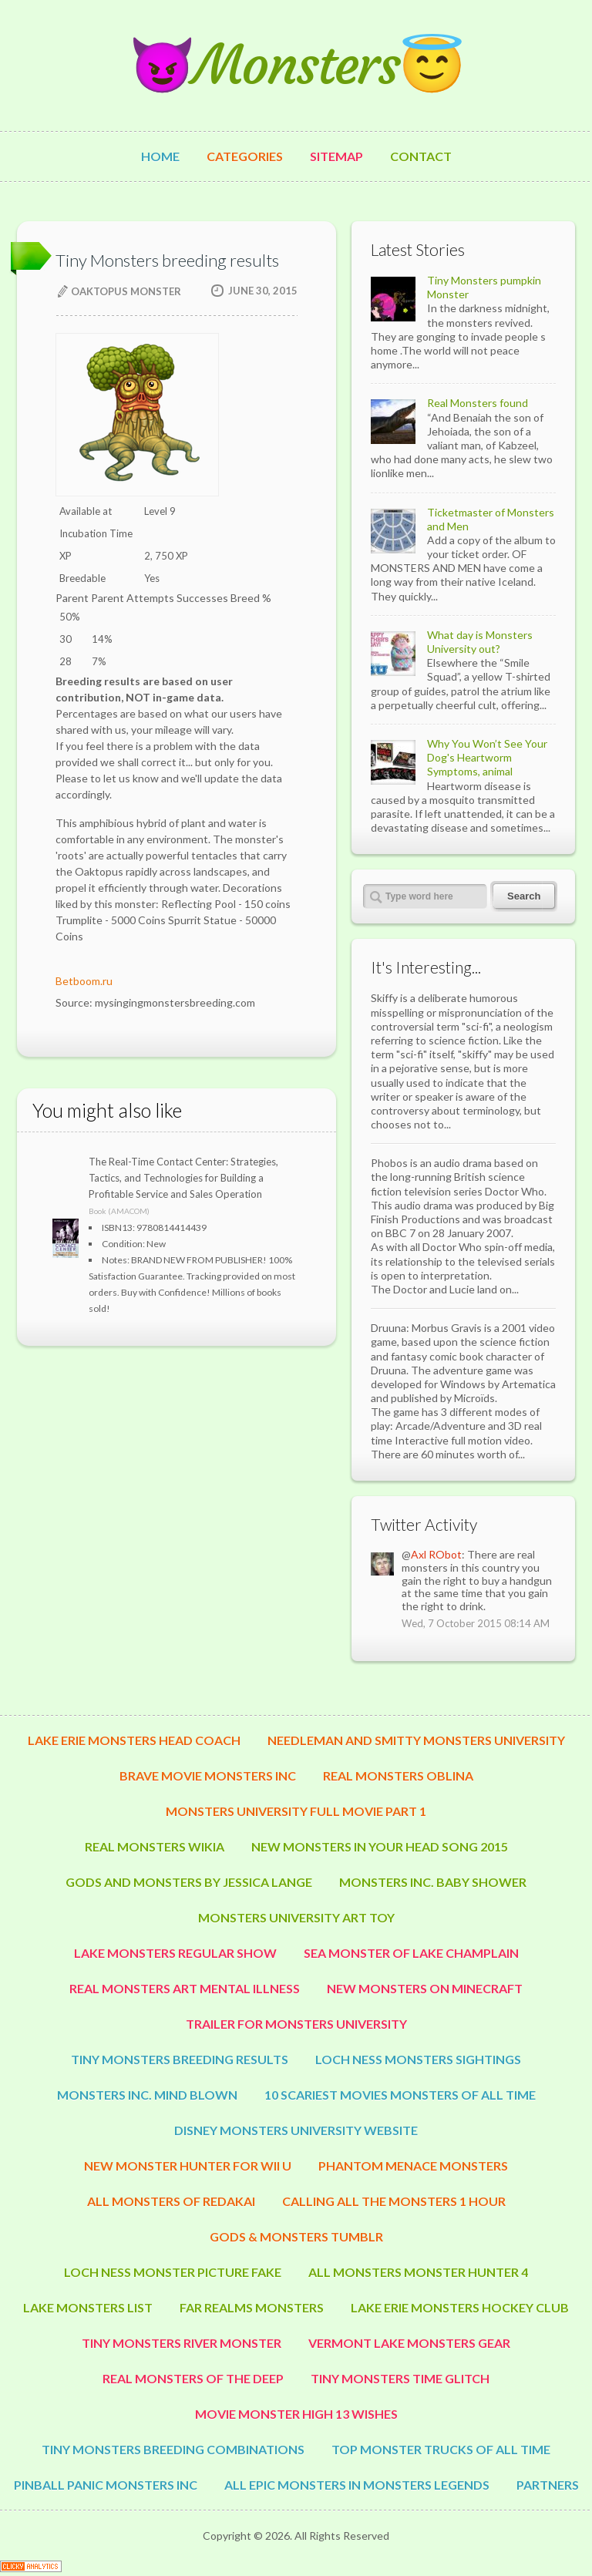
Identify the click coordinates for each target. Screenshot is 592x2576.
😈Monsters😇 (296, 65)
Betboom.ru (84, 980)
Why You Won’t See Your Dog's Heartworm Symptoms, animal (487, 757)
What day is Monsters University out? (480, 641)
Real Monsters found (477, 402)
